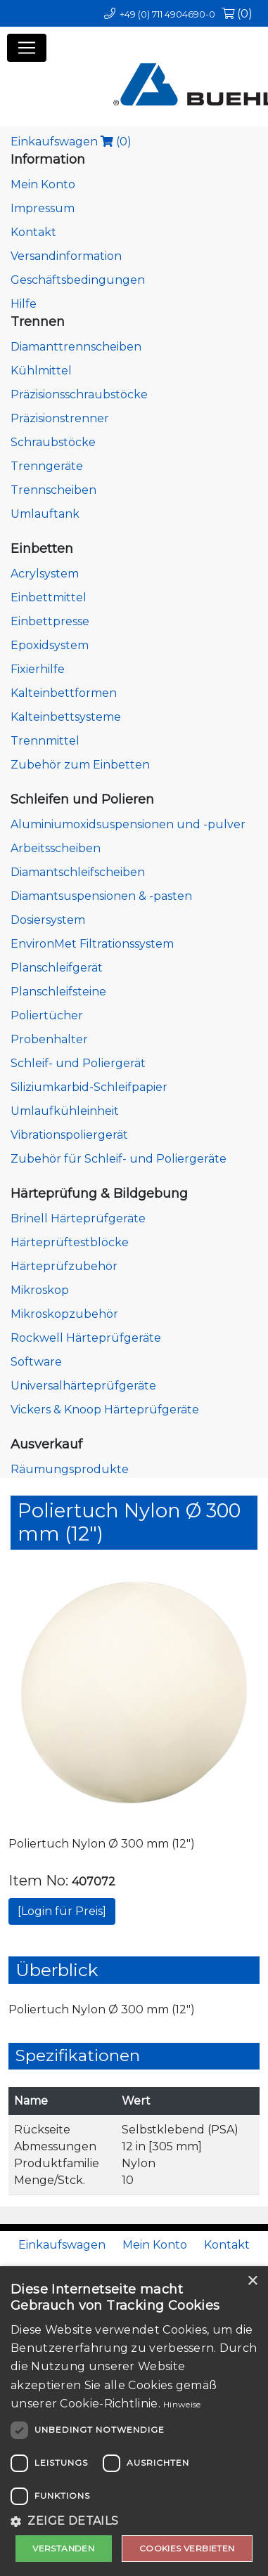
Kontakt (33, 232)
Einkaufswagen (71, 141)
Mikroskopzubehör (64, 1314)
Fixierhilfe (38, 669)
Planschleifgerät (57, 967)
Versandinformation (66, 256)
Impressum (43, 208)
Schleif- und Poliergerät (78, 1063)
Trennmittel (45, 740)
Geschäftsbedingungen (78, 280)
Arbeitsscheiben (56, 848)
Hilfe (24, 303)
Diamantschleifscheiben (78, 872)
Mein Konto (43, 184)
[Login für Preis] (62, 1911)
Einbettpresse (50, 621)
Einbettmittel (49, 597)
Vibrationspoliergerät (69, 1135)
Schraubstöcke (53, 442)
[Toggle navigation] (26, 48)
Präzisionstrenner (60, 418)
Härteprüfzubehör (64, 1266)
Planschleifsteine (58, 991)
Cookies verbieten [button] (187, 2548)
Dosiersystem (48, 920)
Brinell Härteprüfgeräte (78, 1218)
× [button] (252, 2281)
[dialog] (134, 2421)
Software (36, 1361)
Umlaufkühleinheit (65, 1111)
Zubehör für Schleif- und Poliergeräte (118, 1158)
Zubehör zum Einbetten (80, 764)
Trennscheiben (53, 490)
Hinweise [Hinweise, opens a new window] (181, 2404)
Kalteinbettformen (64, 693)
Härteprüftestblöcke (70, 1242)
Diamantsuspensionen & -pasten (101, 896)
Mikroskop (40, 1290)
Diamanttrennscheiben (76, 346)
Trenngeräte (47, 466)
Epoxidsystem (50, 645)
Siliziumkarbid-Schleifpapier (89, 1087)
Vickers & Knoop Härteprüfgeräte (105, 1409)
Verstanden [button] (63, 2548)
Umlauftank (45, 514)
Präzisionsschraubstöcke (79, 394)
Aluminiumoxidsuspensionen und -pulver (128, 824)
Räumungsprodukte (70, 1469)
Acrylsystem (45, 573)
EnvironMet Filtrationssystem (92, 943)
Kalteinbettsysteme (66, 717)
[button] (134, 2521)
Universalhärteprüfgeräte (83, 1385)
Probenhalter (49, 1039)
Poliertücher (47, 1015)
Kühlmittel (41, 370)
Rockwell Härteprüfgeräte (86, 1338)
